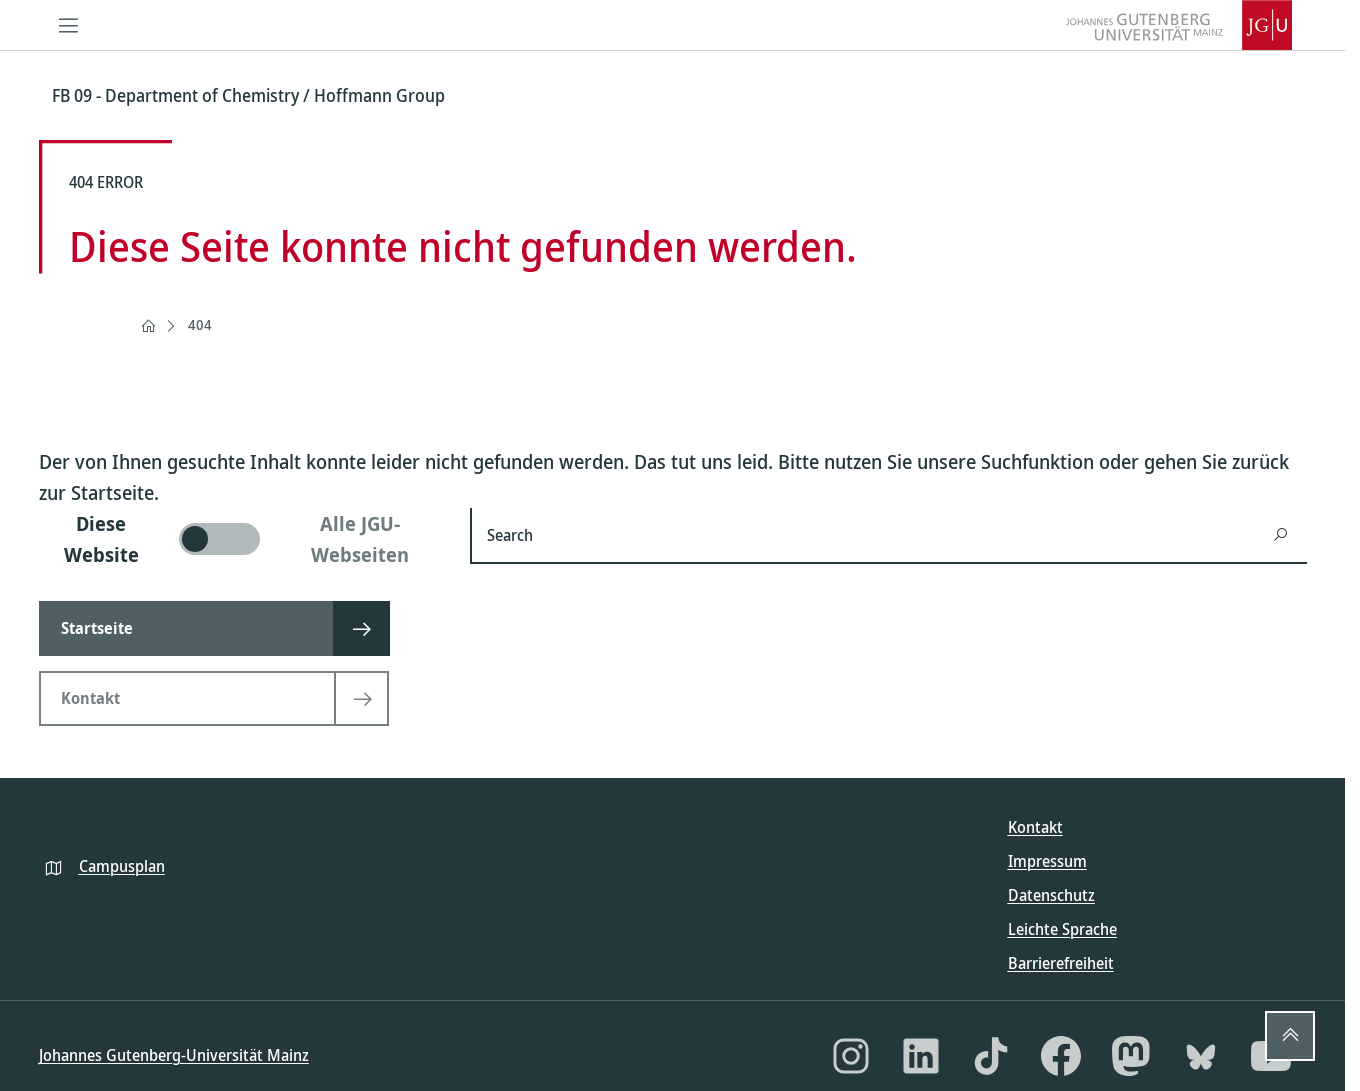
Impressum (1047, 861)
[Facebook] (1061, 1056)
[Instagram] (851, 1056)
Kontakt (1035, 827)
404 (200, 324)
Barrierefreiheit (1061, 963)
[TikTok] (991, 1056)
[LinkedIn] (921, 1056)
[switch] (242, 539)
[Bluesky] (1201, 1056)
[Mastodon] (1131, 1056)
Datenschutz (1051, 895)
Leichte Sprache (1062, 929)
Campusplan (122, 866)
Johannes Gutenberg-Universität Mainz (174, 1055)
